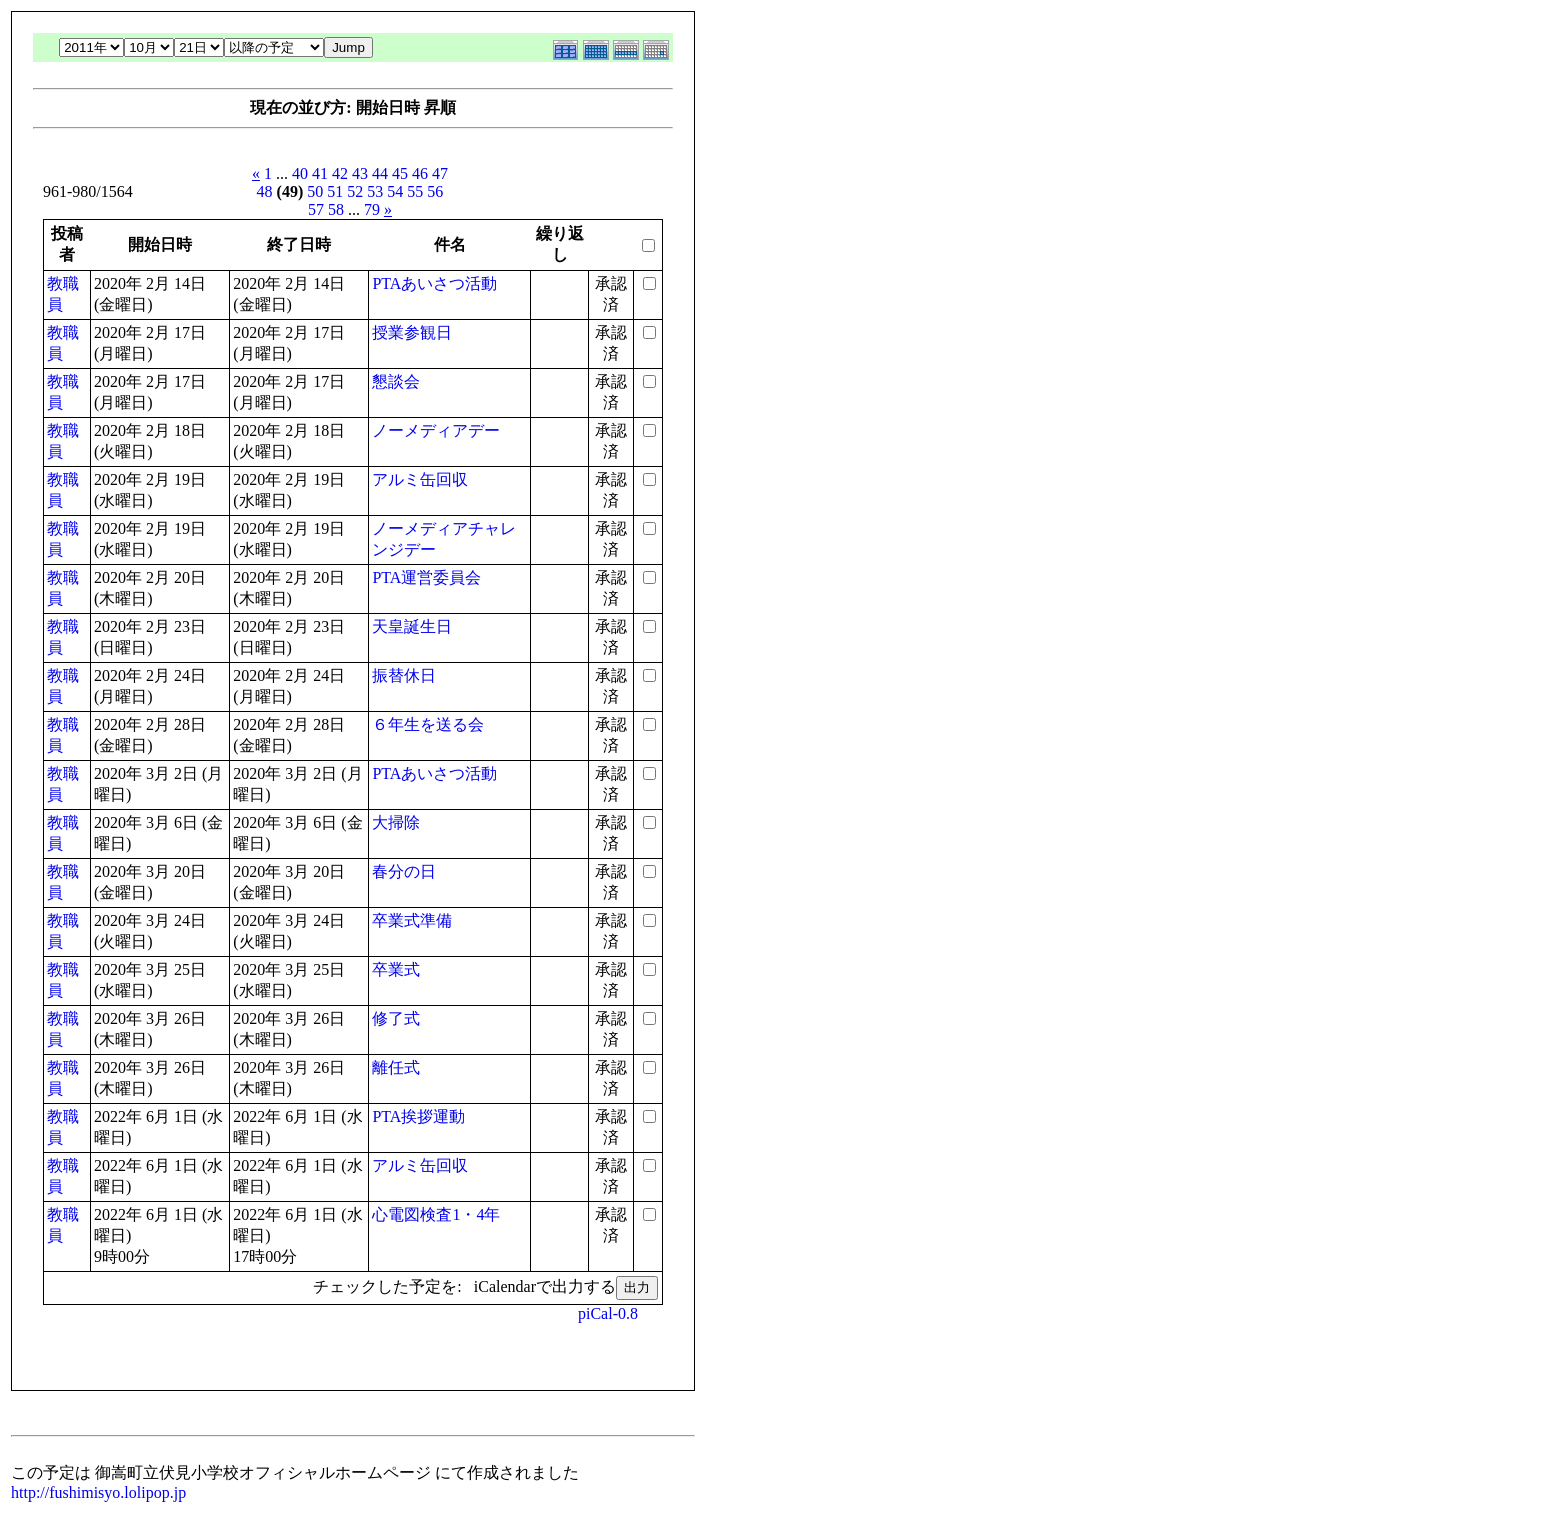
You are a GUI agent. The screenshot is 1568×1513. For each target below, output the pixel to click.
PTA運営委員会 (426, 577)
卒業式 (396, 969)
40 (300, 173)
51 (335, 191)
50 (315, 191)
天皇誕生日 (412, 626)
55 (415, 191)
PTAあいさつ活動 (434, 283)
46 (420, 173)
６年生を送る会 (428, 724)
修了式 (396, 1018)
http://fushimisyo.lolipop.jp (98, 1492)
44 (380, 173)
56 (435, 191)
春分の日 (404, 871)
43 (360, 173)
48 (265, 191)
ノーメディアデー (436, 430)
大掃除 (396, 822)
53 (375, 191)
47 (440, 173)
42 (340, 173)
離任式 (396, 1067)
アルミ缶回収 (420, 479)
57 (316, 209)
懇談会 (396, 381)
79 (372, 209)
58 (336, 209)
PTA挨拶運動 (418, 1116)
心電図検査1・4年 (436, 1214)
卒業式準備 (412, 920)
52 (355, 191)
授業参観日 (412, 332)
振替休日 (404, 675)
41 (320, 173)
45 (400, 173)
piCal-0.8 (608, 1313)
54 (395, 191)
